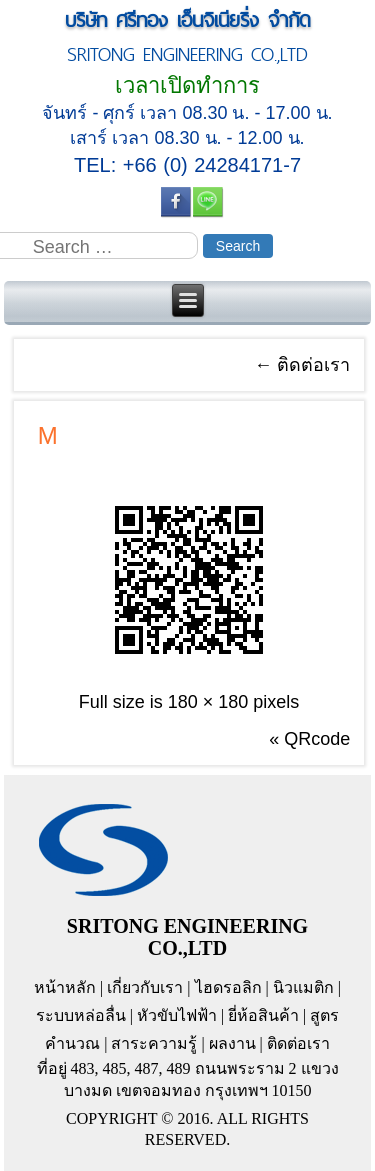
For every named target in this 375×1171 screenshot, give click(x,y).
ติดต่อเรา (302, 365)
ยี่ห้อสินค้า (263, 1015)
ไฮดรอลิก (228, 987)
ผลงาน (232, 1043)
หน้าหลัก (65, 987)
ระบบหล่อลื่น (81, 1015)
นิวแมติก (303, 987)
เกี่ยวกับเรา (145, 987)
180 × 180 (208, 702)
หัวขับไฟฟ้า (177, 1015)
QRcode (317, 739)
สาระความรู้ (154, 1043)
